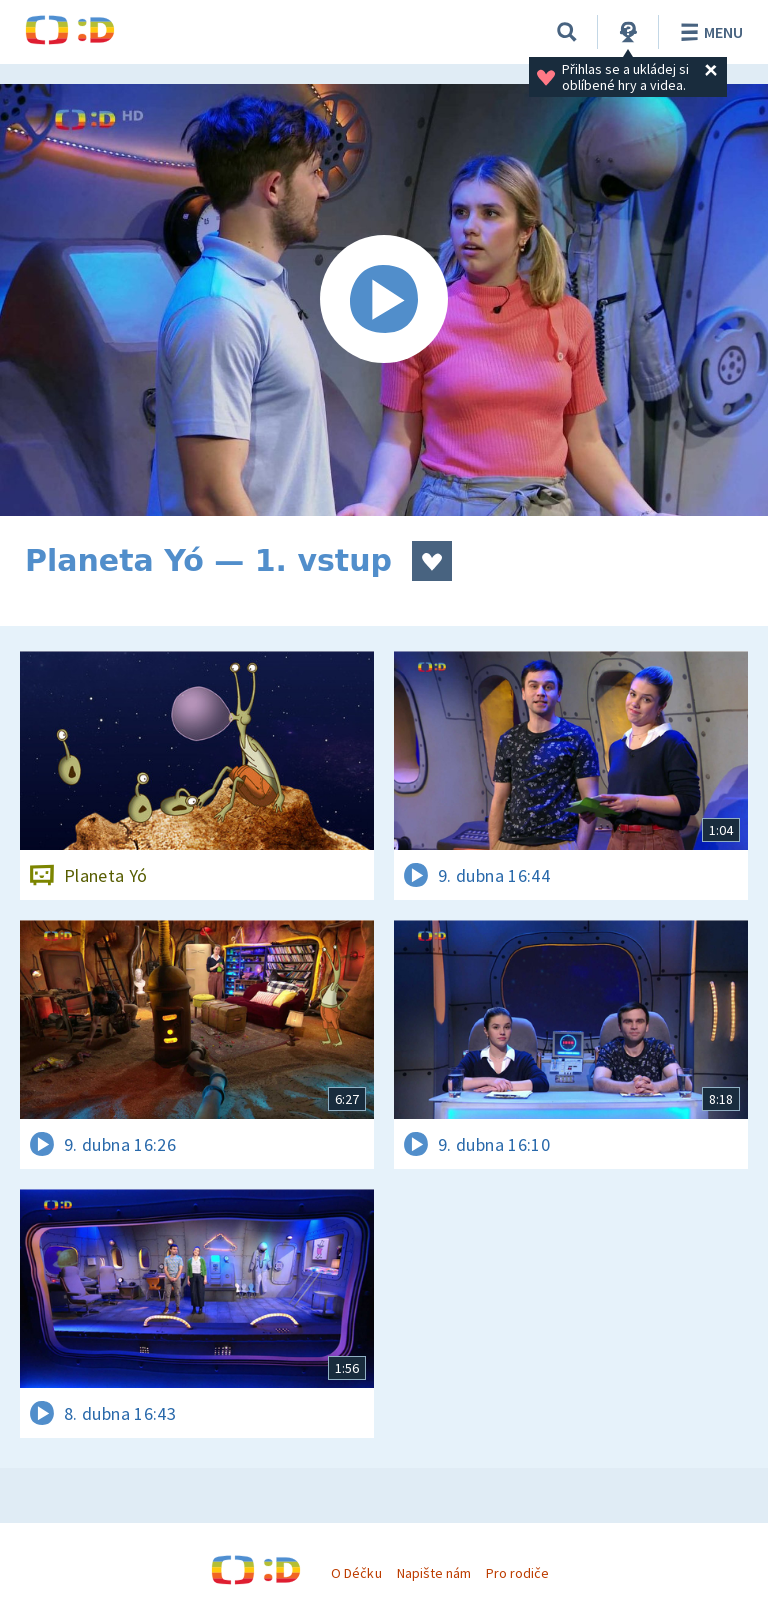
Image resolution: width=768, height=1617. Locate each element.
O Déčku (356, 1573)
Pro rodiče (517, 1573)
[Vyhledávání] (567, 32)
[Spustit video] (384, 300)
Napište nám (434, 1573)
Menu (708, 32)
